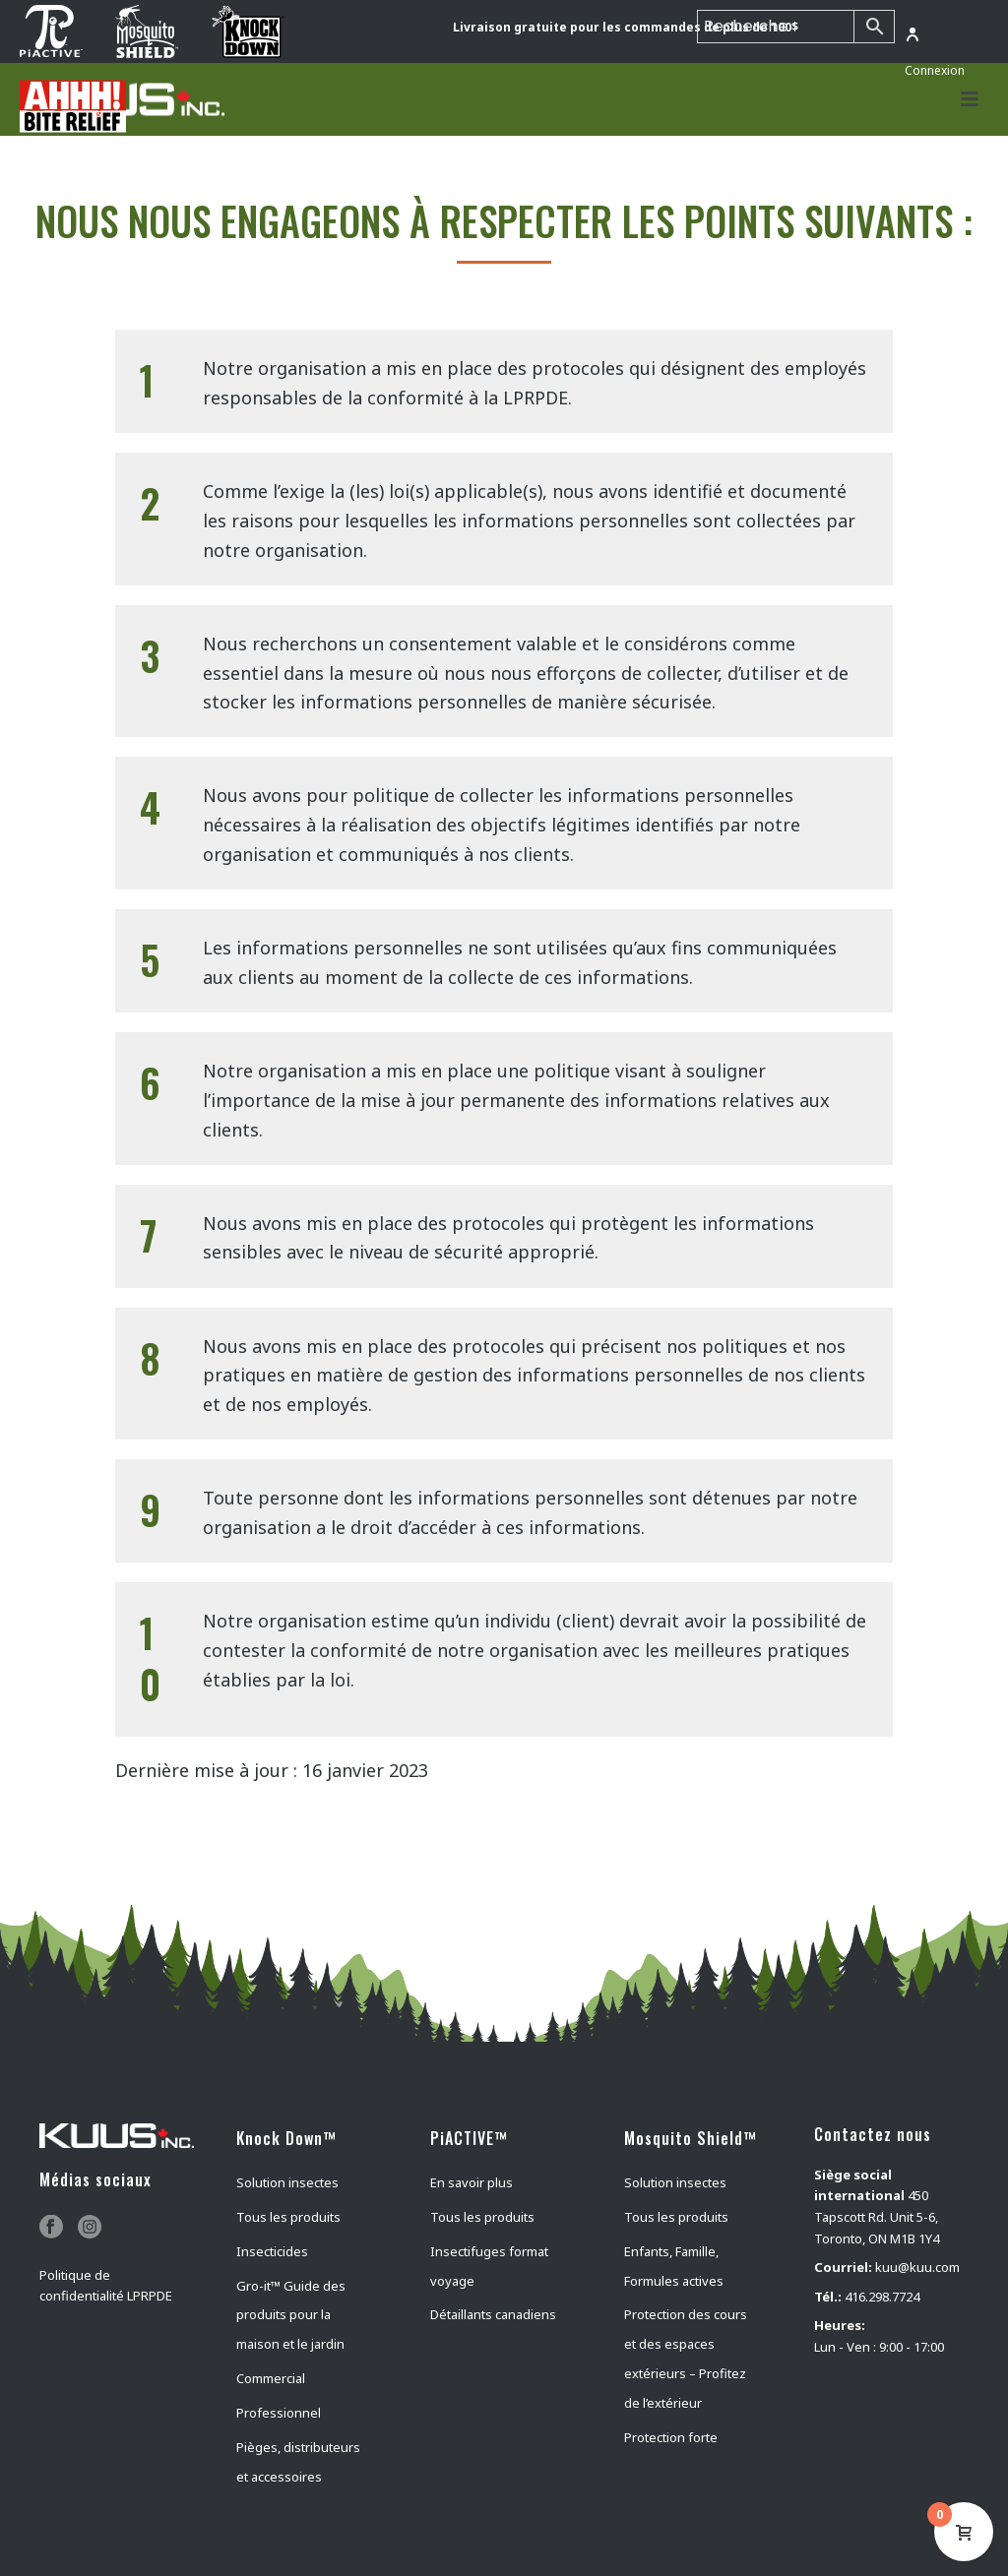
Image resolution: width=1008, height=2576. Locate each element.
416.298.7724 (882, 2296)
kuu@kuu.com (917, 2267)
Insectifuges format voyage (489, 2266)
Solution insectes (287, 2182)
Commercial (270, 2378)
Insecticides (272, 2251)
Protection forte (671, 2437)
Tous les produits (288, 2217)
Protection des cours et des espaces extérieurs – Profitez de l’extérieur (685, 2358)
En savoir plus (471, 2182)
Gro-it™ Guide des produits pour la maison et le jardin (291, 2315)
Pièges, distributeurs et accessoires (298, 2461)
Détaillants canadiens (493, 2314)
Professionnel (278, 2413)
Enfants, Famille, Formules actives (674, 2266)
